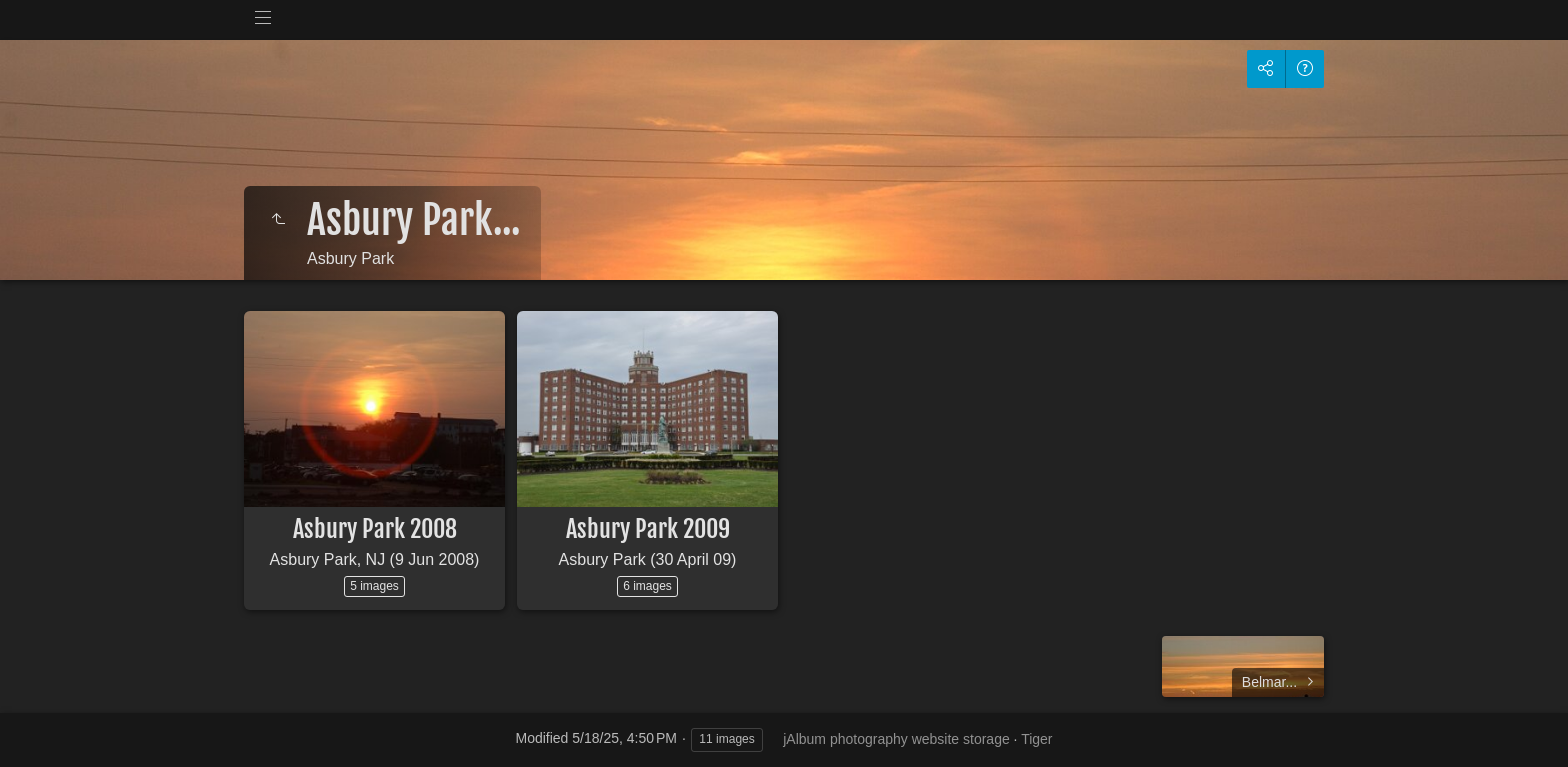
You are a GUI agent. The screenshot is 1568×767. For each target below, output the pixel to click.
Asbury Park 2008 (375, 529)
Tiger (1036, 739)
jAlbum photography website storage (896, 739)
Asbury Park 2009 (648, 529)
